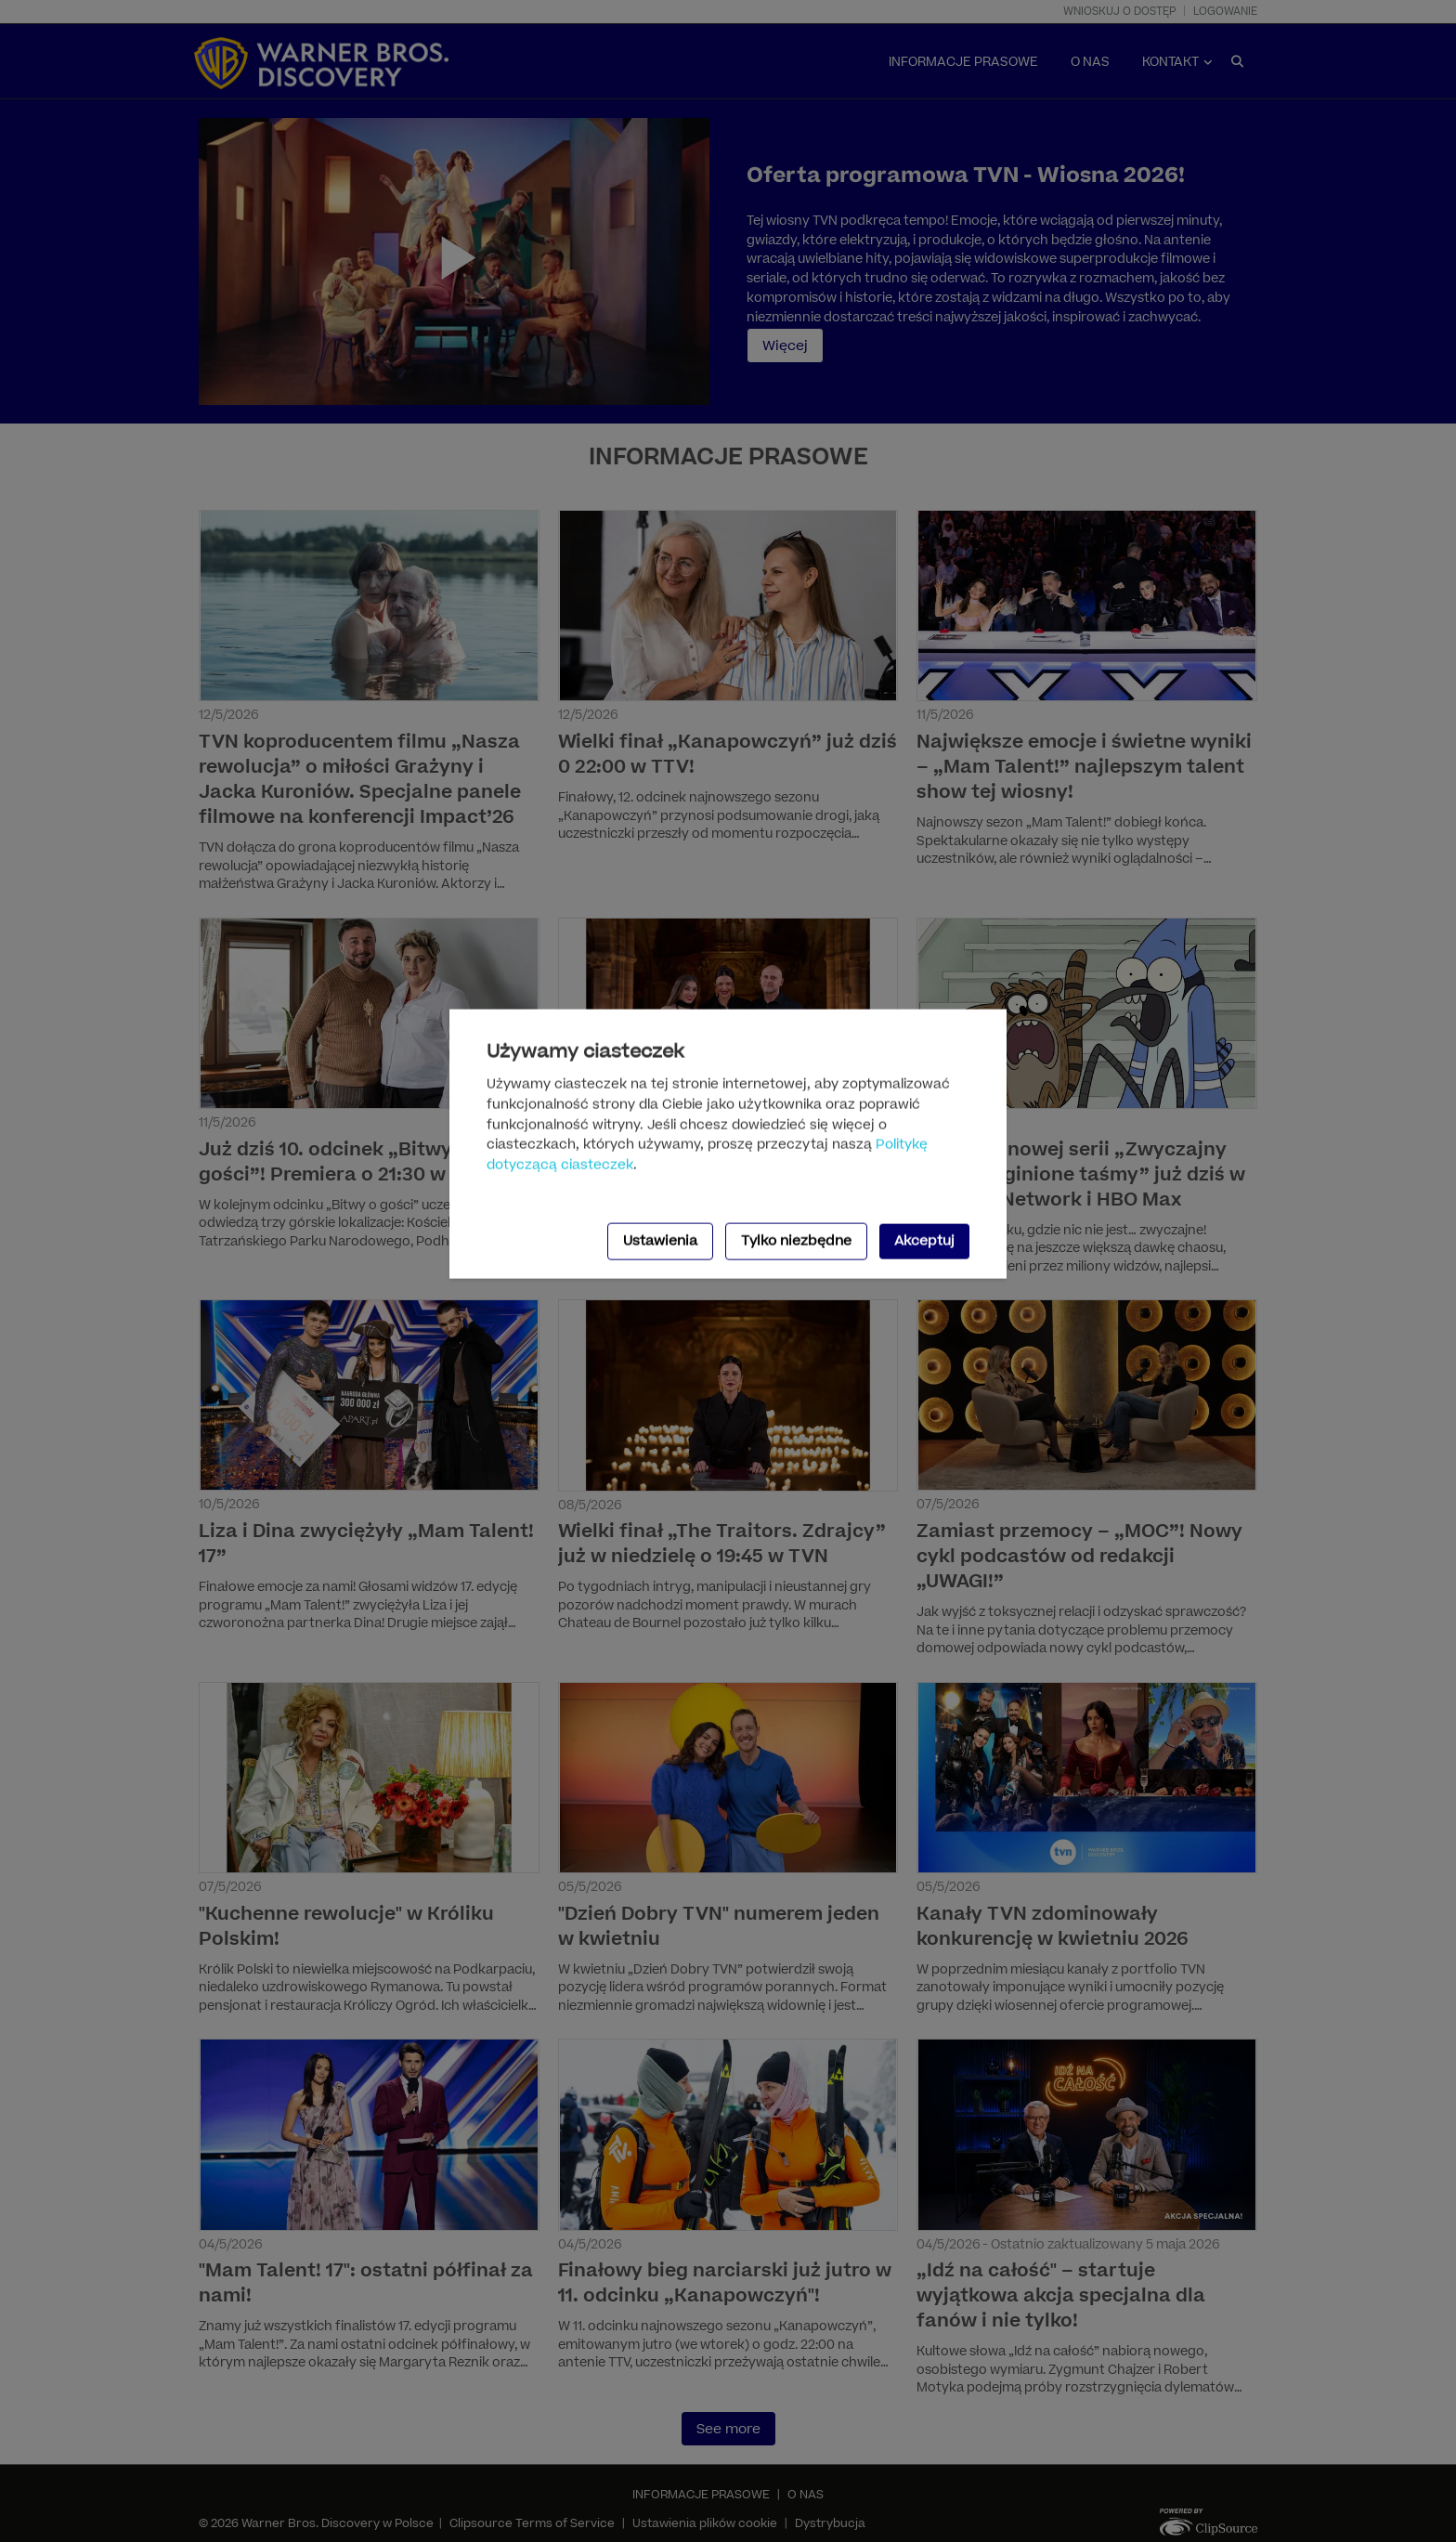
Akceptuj (924, 1241)
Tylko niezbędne (796, 1241)
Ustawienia (660, 1241)
